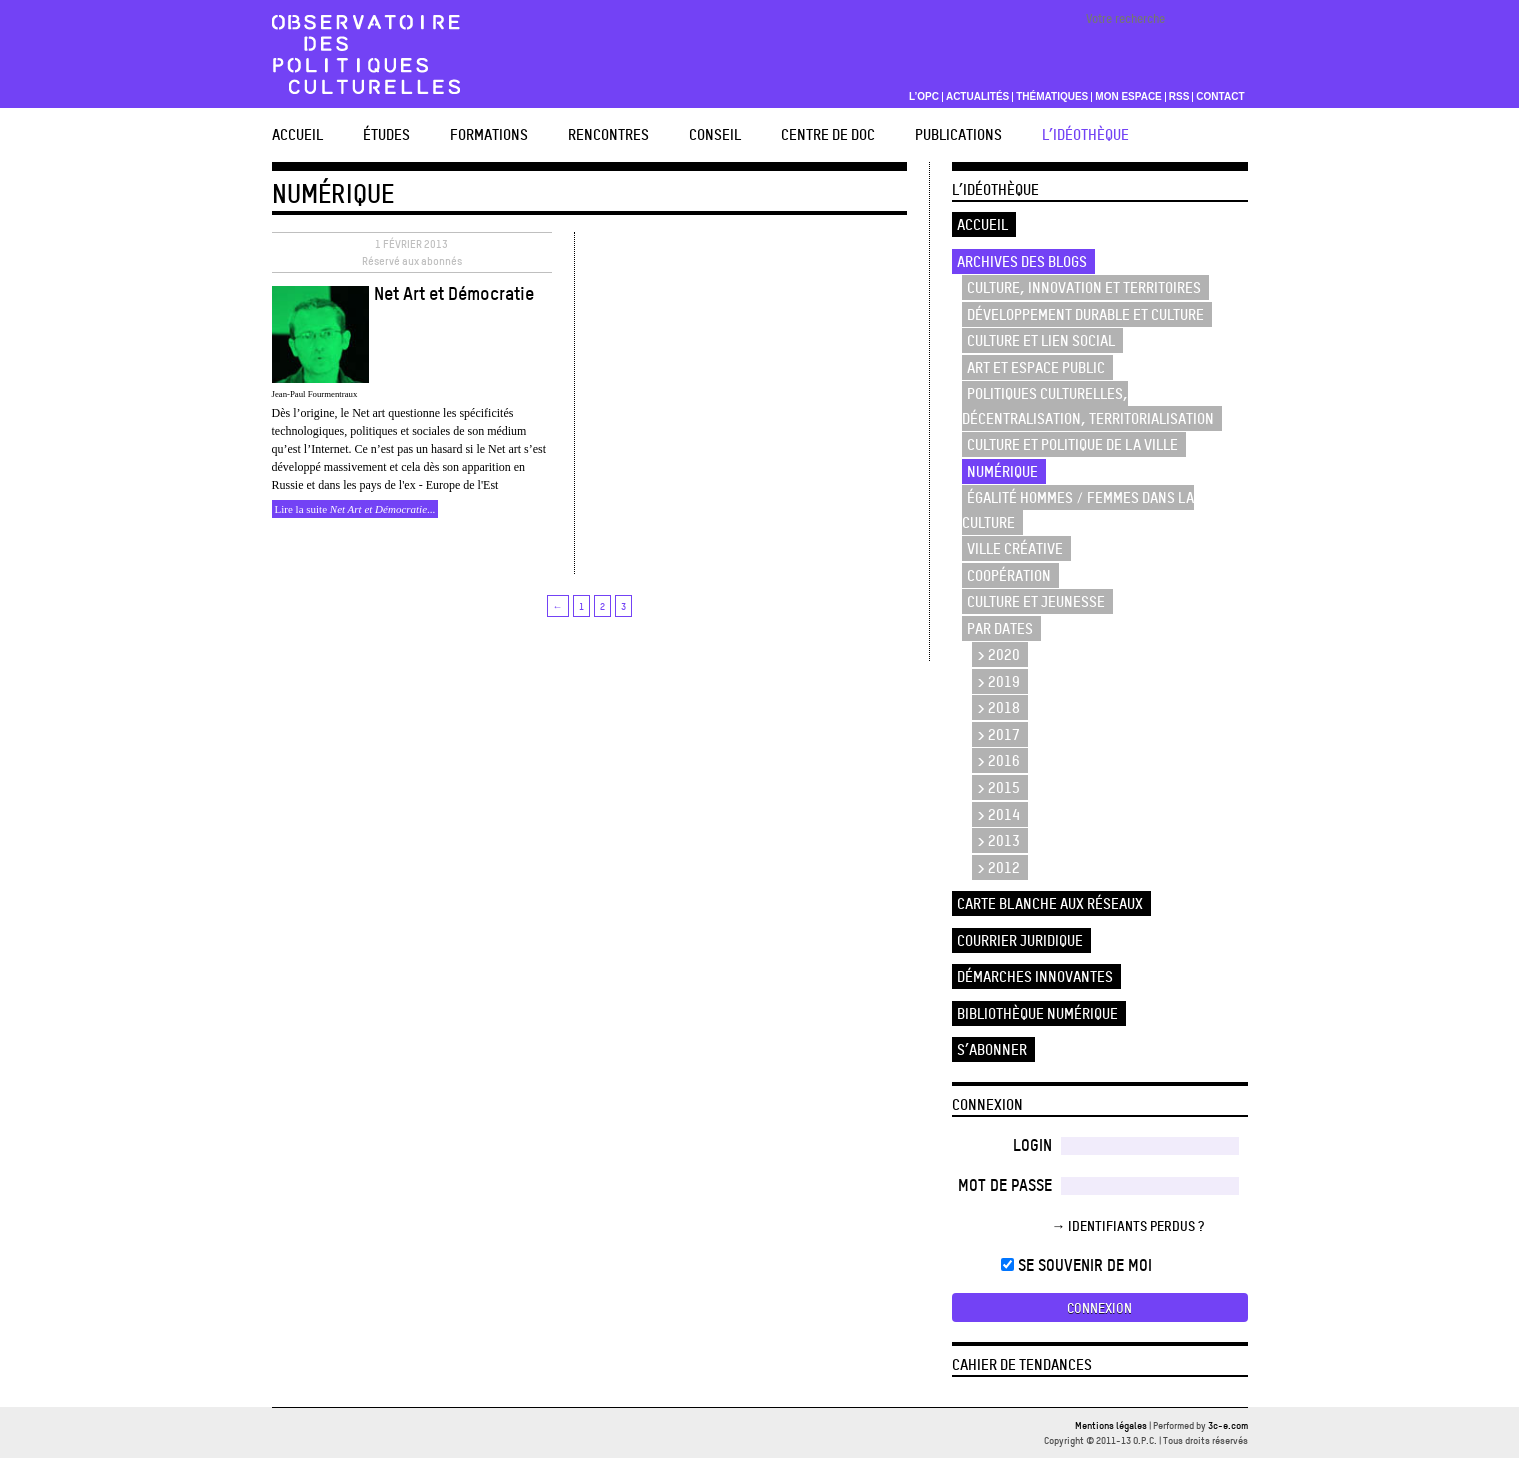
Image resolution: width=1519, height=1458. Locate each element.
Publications (958, 134)
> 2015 (998, 787)
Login (1032, 1145)
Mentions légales (1111, 1425)
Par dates (1000, 628)
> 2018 (998, 707)
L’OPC (924, 97)
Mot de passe (1005, 1185)
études (386, 134)
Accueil (297, 134)
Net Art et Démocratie (454, 293)
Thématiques (1052, 97)
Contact (1220, 97)
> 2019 (998, 681)
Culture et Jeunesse (1036, 601)
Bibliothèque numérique (1037, 1013)
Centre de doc (828, 134)
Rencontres (608, 134)
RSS (1179, 97)
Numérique (1002, 471)
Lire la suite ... (355, 509)
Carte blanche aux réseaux (1050, 903)
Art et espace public (1036, 367)
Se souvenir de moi (1076, 1265)
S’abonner (992, 1049)
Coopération (1009, 575)
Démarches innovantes (1035, 976)
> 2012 (998, 867)
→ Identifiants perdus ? (1128, 1225)
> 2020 (998, 654)
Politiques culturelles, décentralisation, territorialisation (1088, 406)
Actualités (977, 97)
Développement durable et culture (1085, 314)
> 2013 (998, 840)
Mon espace (1128, 97)
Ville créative (1015, 548)
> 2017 (998, 734)
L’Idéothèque (1085, 134)
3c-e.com (1228, 1425)
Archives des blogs (1022, 261)
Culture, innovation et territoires (1084, 287)
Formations (489, 134)
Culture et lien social (1041, 340)
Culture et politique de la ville (1072, 444)
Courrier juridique (1020, 940)
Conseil (715, 134)
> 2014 (998, 814)
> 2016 (998, 760)
